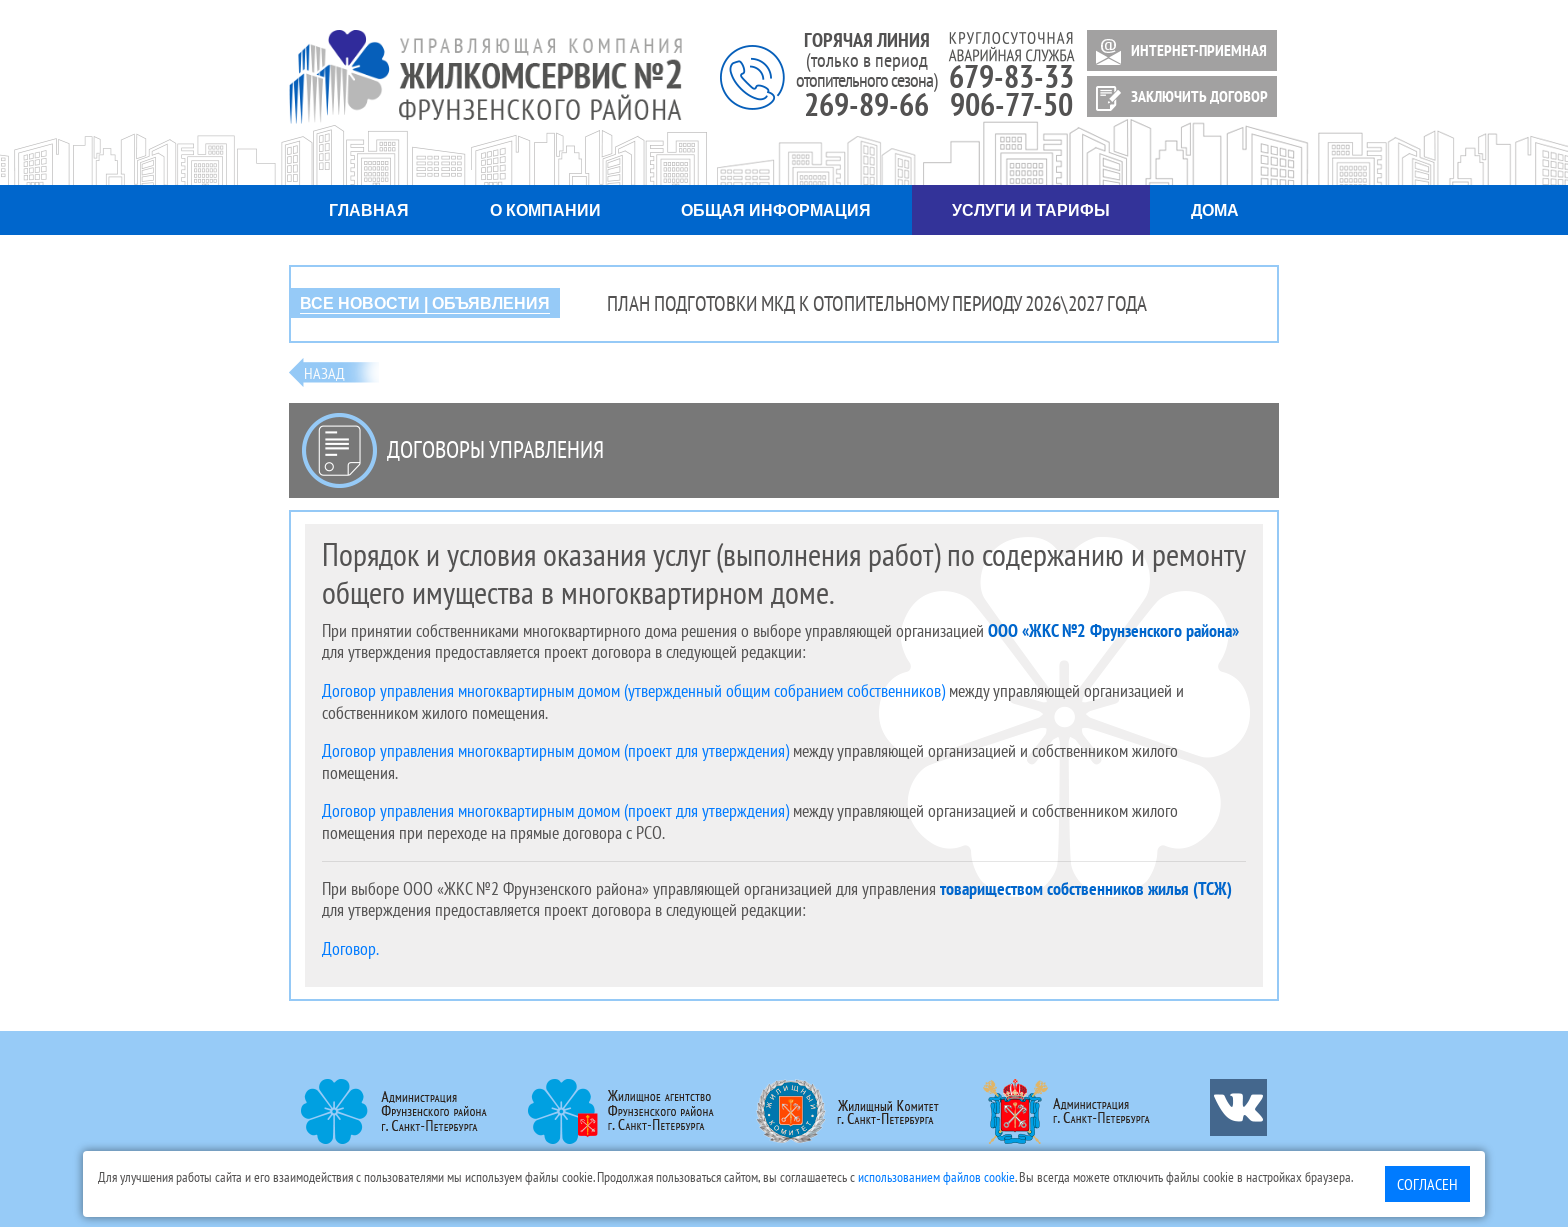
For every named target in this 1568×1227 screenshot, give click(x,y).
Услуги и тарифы (1031, 210)
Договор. (350, 948)
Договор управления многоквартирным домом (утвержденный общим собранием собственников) (633, 690)
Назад (324, 373)
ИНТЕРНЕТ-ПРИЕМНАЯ (1178, 52)
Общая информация (776, 210)
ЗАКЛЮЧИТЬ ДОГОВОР (1178, 98)
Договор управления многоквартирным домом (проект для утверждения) (555, 750)
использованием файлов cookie (936, 1176)
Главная (369, 210)
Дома (1215, 210)
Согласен (1427, 1184)
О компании (545, 210)
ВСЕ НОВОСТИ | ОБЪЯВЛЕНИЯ (425, 303)
